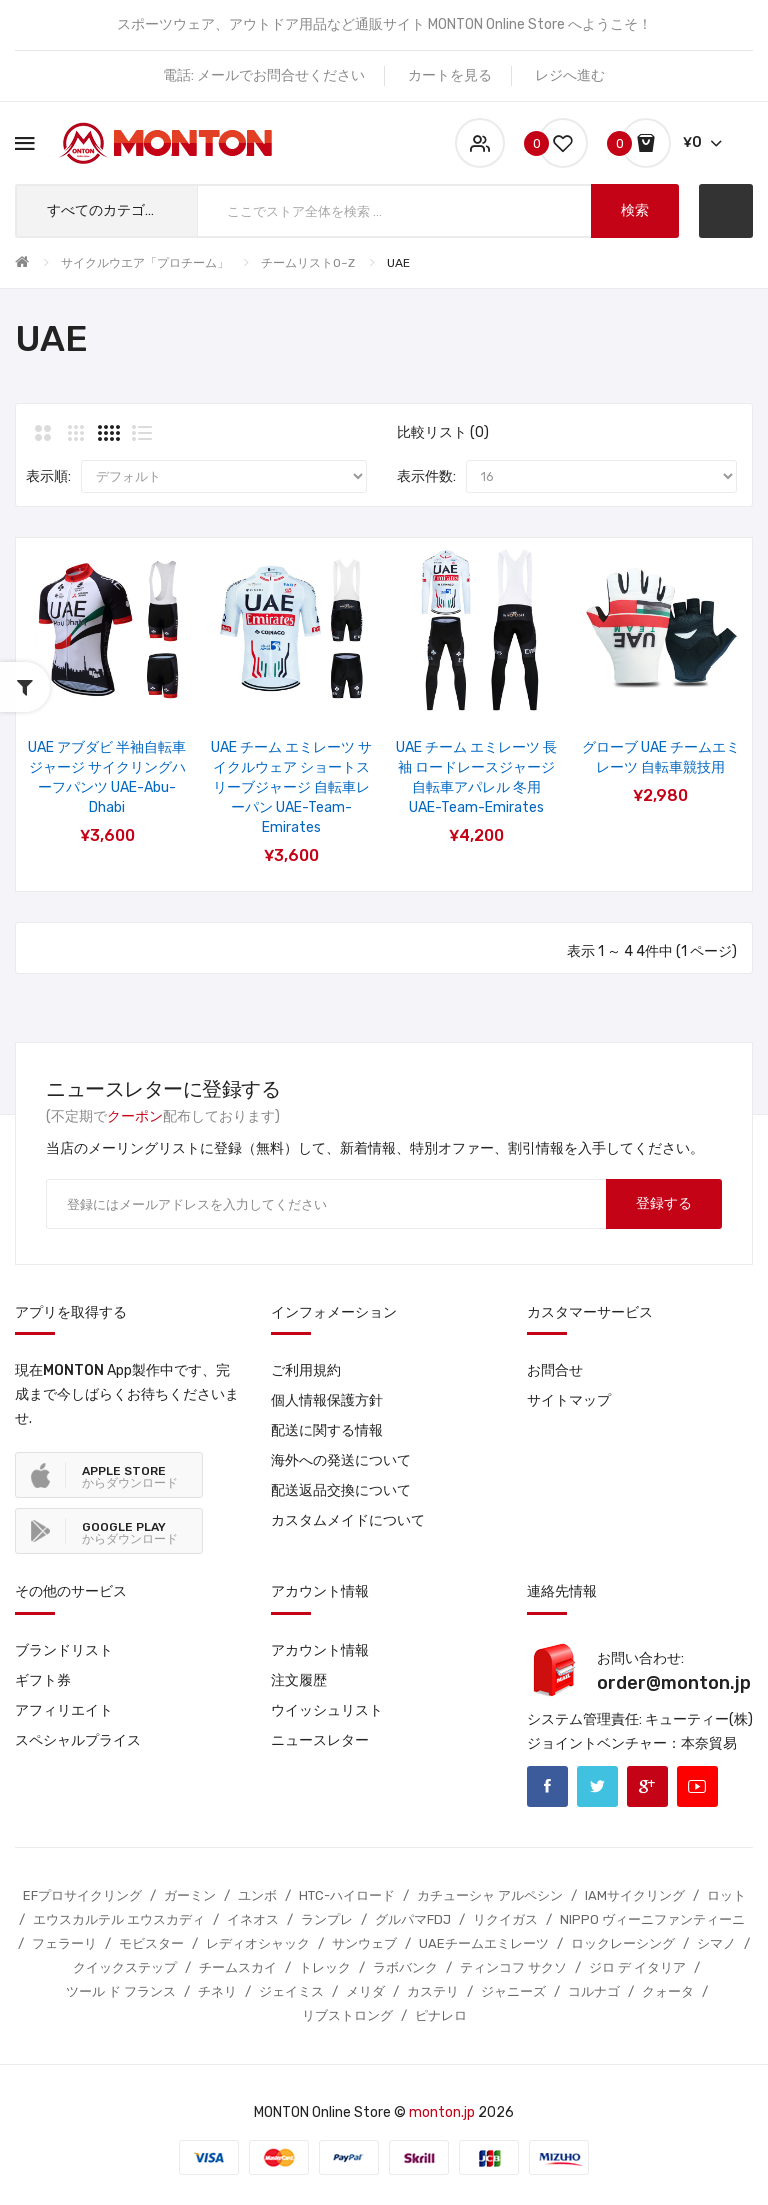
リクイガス (505, 1919)
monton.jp (442, 2112)
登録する (664, 1203)
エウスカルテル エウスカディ (119, 1919)
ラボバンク (405, 1967)
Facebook (547, 1786)
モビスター (151, 1943)
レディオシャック (258, 1943)
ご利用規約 (306, 1370)
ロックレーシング (623, 1943)
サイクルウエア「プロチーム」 (145, 263)
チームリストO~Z (308, 263)
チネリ (217, 1991)
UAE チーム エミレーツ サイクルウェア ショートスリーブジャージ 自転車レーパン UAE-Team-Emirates (291, 787)
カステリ (433, 1991)
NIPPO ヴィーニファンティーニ (652, 1919)
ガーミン (190, 1895)
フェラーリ (64, 1943)
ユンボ (257, 1895)
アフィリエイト (64, 1710)
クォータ (668, 1991)
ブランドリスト (64, 1650)
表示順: (48, 476)
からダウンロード (130, 1477)
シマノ (716, 1943)
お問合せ (555, 1370)
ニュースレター (320, 1740)
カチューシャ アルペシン (490, 1895)
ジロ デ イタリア (637, 1967)
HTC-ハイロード (347, 1895)
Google (647, 1786)
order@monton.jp (674, 1683)
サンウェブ (364, 1943)
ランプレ (327, 1919)
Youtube (697, 1786)
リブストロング (347, 2015)
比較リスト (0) (443, 432)
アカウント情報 (320, 1650)
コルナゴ (594, 1991)
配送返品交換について (341, 1490)
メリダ (365, 1991)
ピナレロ (441, 2015)
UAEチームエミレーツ (484, 1943)
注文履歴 (299, 1680)
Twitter (597, 1786)
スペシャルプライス (78, 1740)
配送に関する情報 (327, 1430)
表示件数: (426, 476)
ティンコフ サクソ (513, 1967)
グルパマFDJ (413, 1919)
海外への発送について (341, 1460)
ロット (726, 1895)
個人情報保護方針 (327, 1400)
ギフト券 (43, 1680)
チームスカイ (238, 1967)
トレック (325, 1967)
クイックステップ (125, 1967)
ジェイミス (291, 1991)
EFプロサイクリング (82, 1895)
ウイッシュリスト (327, 1710)
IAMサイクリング (635, 1895)
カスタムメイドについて (348, 1520)
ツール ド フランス (121, 1991)
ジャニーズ (513, 1991)
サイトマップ (569, 1400)
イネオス (253, 1919)
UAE (398, 263)
